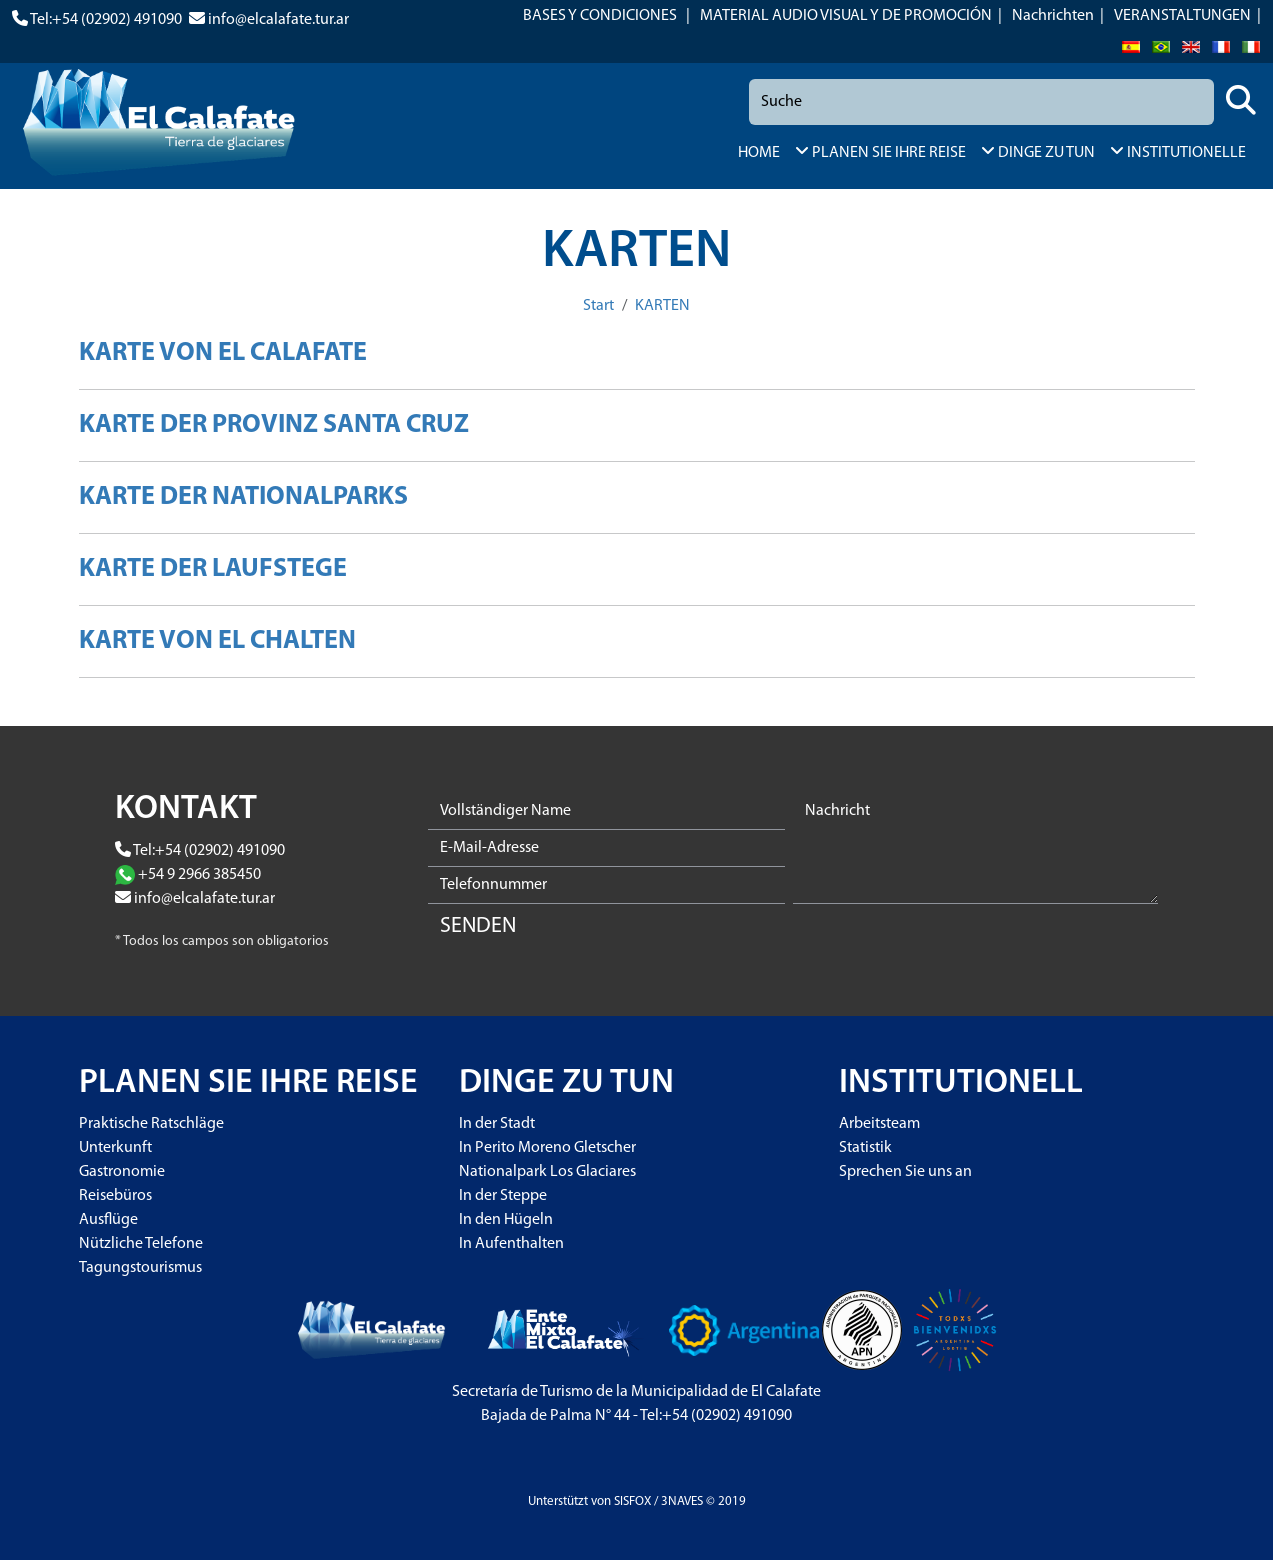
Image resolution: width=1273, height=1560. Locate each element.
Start (598, 306)
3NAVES (682, 1501)
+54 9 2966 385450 (199, 875)
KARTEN (662, 306)
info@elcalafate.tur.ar (278, 20)
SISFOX (632, 1501)
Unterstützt (558, 1501)
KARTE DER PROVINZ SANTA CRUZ (274, 425)
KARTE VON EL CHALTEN (217, 641)
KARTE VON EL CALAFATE (223, 353)
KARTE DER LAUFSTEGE (213, 569)
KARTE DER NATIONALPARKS (243, 497)
